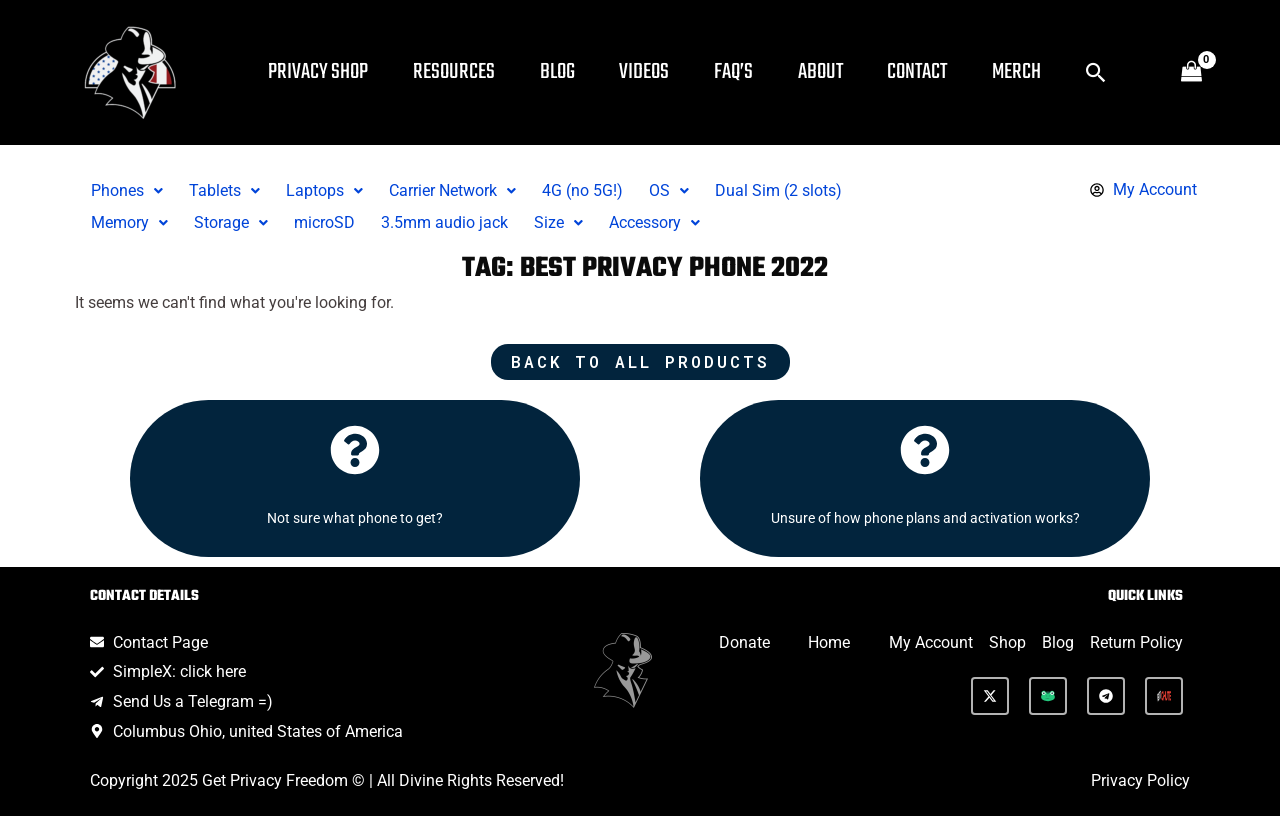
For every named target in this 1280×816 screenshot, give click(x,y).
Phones (127, 190)
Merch (1041, 72)
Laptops (324, 190)
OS (669, 190)
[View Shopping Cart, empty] (1191, 73)
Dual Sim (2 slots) (778, 190)
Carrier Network (452, 190)
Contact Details (144, 596)
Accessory (654, 222)
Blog (565, 72)
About (838, 72)
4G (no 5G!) (582, 190)
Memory (129, 222)
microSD (324, 222)
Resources (459, 72)
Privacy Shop (320, 72)
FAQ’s (748, 72)
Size (558, 222)
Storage (231, 222)
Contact (939, 72)
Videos (656, 72)
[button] (1123, 72)
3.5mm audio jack (444, 222)
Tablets (224, 190)
